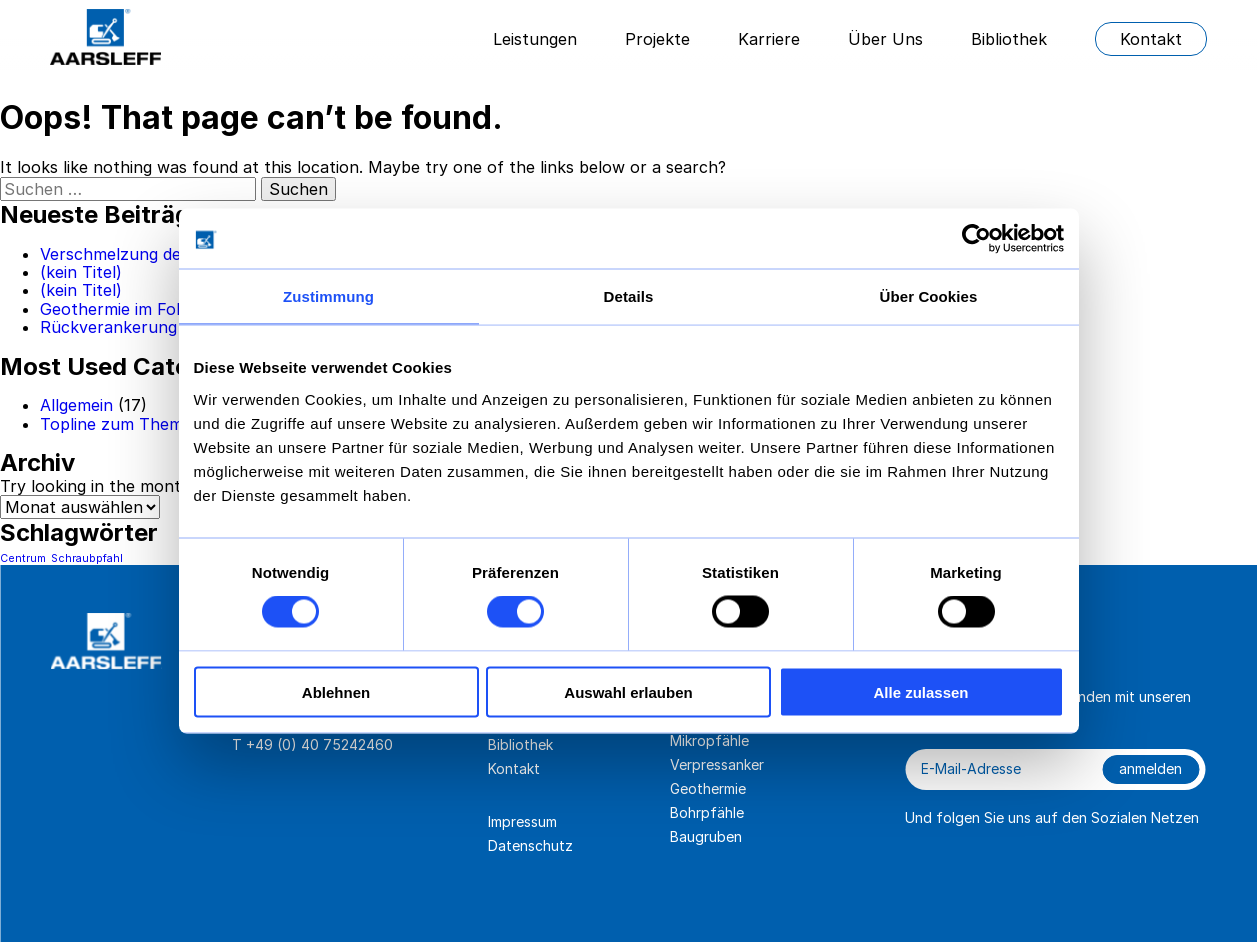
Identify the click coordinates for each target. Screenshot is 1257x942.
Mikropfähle (709, 740)
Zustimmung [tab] (328, 296)
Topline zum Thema (116, 424)
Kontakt (1151, 39)
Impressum (522, 821)
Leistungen (535, 39)
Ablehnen (336, 691)
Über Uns (885, 39)
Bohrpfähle (707, 812)
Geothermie (708, 788)
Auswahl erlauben (628, 691)
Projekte (657, 39)
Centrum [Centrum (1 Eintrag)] (23, 558)
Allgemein (76, 405)
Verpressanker (717, 764)
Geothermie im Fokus (121, 309)
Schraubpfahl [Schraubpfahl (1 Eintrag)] (87, 558)
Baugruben (706, 836)
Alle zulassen (920, 691)
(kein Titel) (81, 272)
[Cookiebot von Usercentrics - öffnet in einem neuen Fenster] (976, 239)
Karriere (769, 39)
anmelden (1150, 768)
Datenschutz (530, 845)
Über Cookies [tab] (929, 296)
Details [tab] (629, 296)
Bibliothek (1009, 39)
